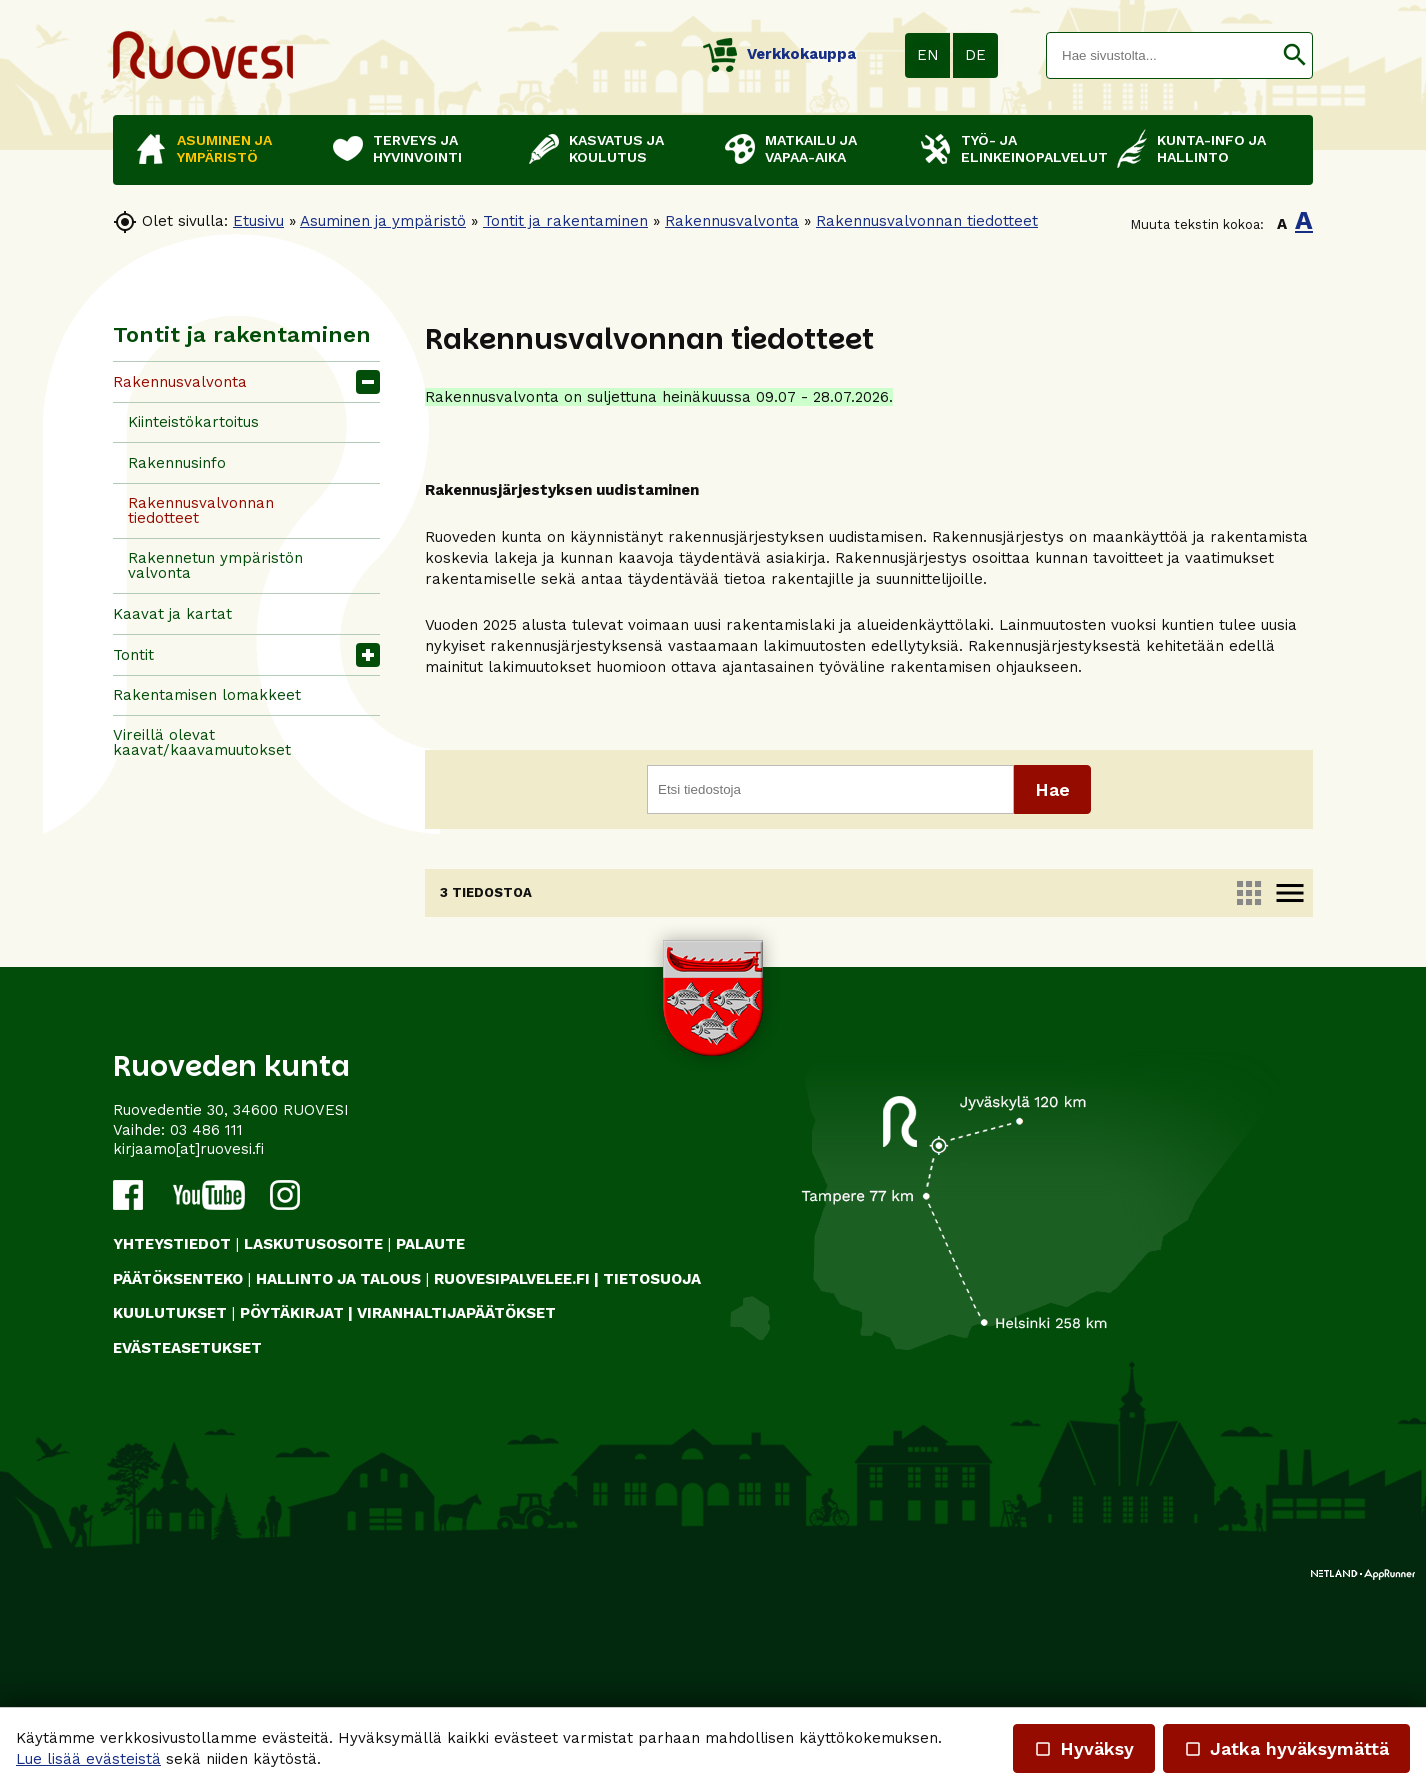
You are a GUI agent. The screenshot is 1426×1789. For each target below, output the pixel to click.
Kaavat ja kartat (172, 614)
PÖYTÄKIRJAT (292, 1514)
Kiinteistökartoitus (193, 422)
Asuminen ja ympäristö (383, 221)
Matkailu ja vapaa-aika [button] (811, 148)
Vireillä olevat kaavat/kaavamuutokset (202, 742)
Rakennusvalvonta (732, 221)
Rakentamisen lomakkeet (207, 695)
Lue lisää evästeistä (88, 1759)
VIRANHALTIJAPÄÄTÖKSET (456, 1514)
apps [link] (1249, 893)
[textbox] (1162, 55)
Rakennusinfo (177, 463)
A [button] (1282, 224)
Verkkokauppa (779, 54)
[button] (1294, 55)
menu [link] (1290, 893)
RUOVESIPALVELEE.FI (512, 1479)
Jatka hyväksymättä (1286, 1748)
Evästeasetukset (187, 1548)
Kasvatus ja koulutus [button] (616, 148)
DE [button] (975, 55)
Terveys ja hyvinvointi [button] (417, 148)
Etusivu (258, 221)
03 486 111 (206, 1330)
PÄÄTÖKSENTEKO (178, 1479)
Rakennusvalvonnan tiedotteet (927, 221)
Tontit (133, 655)
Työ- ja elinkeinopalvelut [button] (1029, 148)
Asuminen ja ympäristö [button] (224, 148)
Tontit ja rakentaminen (565, 221)
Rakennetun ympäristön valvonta (215, 565)
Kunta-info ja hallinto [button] (1211, 148)
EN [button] (928, 55)
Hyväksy (1084, 1748)
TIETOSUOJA (652, 1479)
